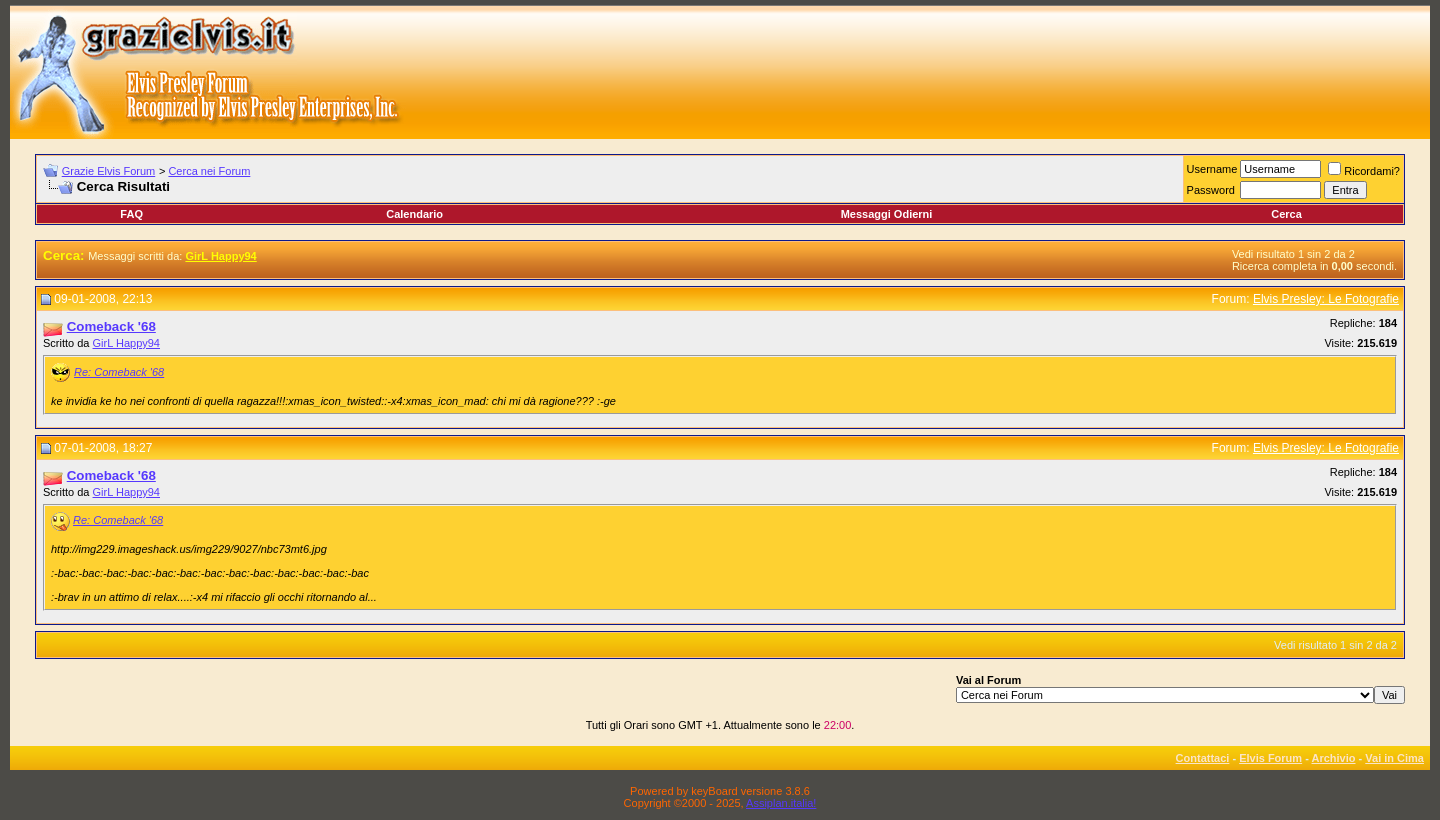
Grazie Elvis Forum (109, 171)
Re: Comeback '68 (119, 372)
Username (1212, 169)
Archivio (1334, 758)
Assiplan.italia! (781, 803)
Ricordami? (1364, 171)
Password (1211, 190)
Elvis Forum (1270, 758)
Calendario (414, 214)
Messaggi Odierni (887, 214)
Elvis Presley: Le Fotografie (1326, 299)
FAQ (131, 214)
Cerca (1286, 214)
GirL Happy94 (126, 343)
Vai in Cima (1394, 758)
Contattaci (1203, 758)
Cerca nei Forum (209, 171)
